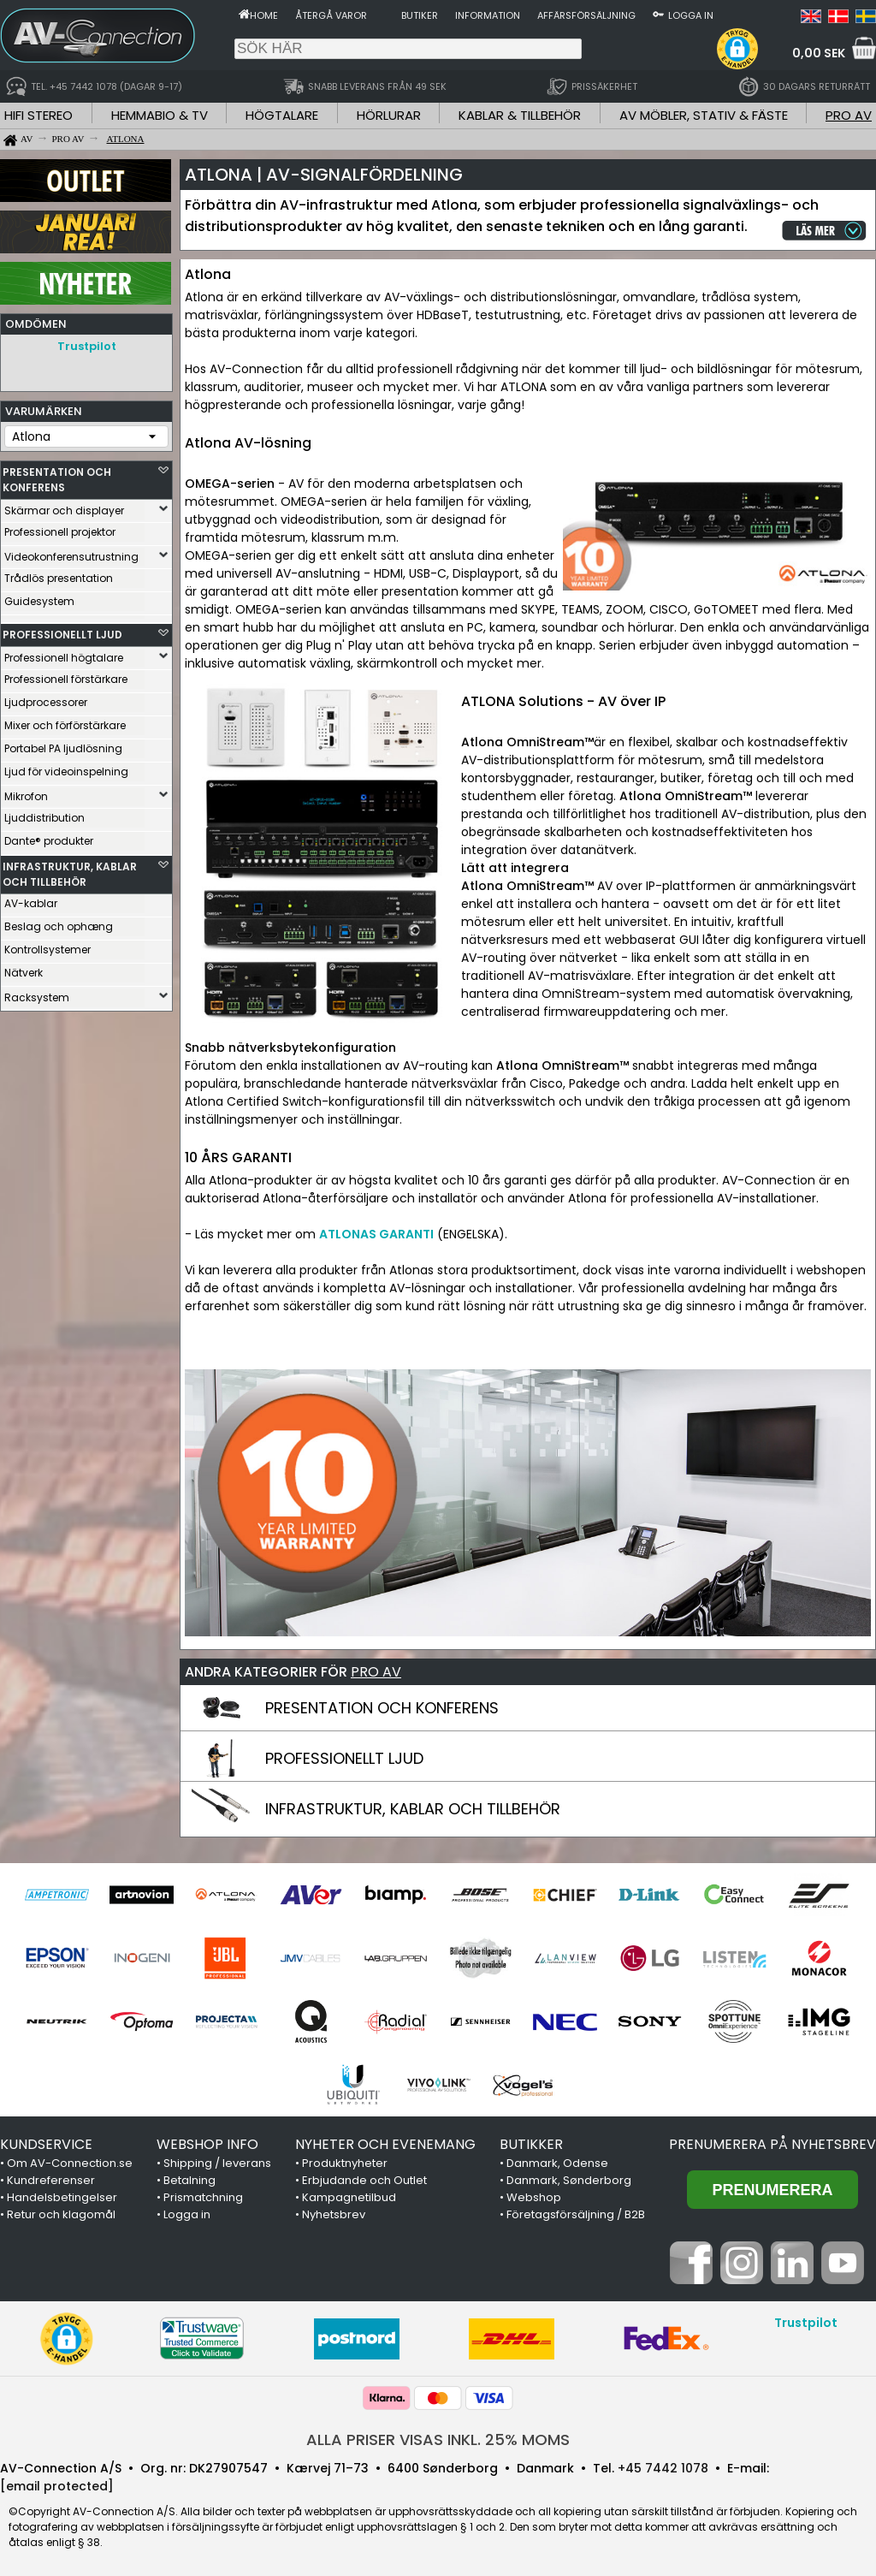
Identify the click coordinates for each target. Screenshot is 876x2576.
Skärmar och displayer (64, 506)
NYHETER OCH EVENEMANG (385, 2144)
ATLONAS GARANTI (376, 1234)
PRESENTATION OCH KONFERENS (57, 475)
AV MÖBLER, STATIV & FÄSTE (703, 115)
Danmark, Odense (557, 2163)
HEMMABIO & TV (159, 115)
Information (487, 15)
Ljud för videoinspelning (66, 767)
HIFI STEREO (38, 115)
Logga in (690, 15)
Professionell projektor (59, 527)
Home (264, 15)
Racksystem (36, 993)
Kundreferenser (51, 2180)
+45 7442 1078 (663, 2468)
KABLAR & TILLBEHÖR (520, 115)
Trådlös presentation (58, 574)
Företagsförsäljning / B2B (575, 2214)
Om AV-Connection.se (70, 2163)
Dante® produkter (48, 836)
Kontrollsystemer (47, 945)
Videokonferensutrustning (71, 552)
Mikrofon (26, 792)
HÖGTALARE (282, 115)
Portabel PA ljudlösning (63, 744)
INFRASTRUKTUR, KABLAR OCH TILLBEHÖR (70, 870)
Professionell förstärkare (65, 675)
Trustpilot (86, 346)
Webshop (533, 2197)
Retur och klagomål (61, 2214)
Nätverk (23, 968)
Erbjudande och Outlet (364, 2180)
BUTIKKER (531, 2144)
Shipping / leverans (217, 2163)
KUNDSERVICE (46, 2144)
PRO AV (849, 115)
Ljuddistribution (44, 813)
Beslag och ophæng (58, 922)
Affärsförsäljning (586, 15)
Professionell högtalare (63, 653)
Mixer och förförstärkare (65, 721)
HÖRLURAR (389, 115)
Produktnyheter (345, 2163)
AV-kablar (30, 899)
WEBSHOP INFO (207, 2144)
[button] (737, 48)
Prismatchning (203, 2197)
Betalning (189, 2180)
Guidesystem (39, 597)
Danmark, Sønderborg (568, 2180)
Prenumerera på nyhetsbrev (772, 2144)
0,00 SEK (818, 53)
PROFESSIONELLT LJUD (62, 630)
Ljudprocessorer (45, 698)
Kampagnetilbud (349, 2197)
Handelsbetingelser (62, 2197)
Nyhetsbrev (333, 2214)
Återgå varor (331, 15)
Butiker (419, 15)
